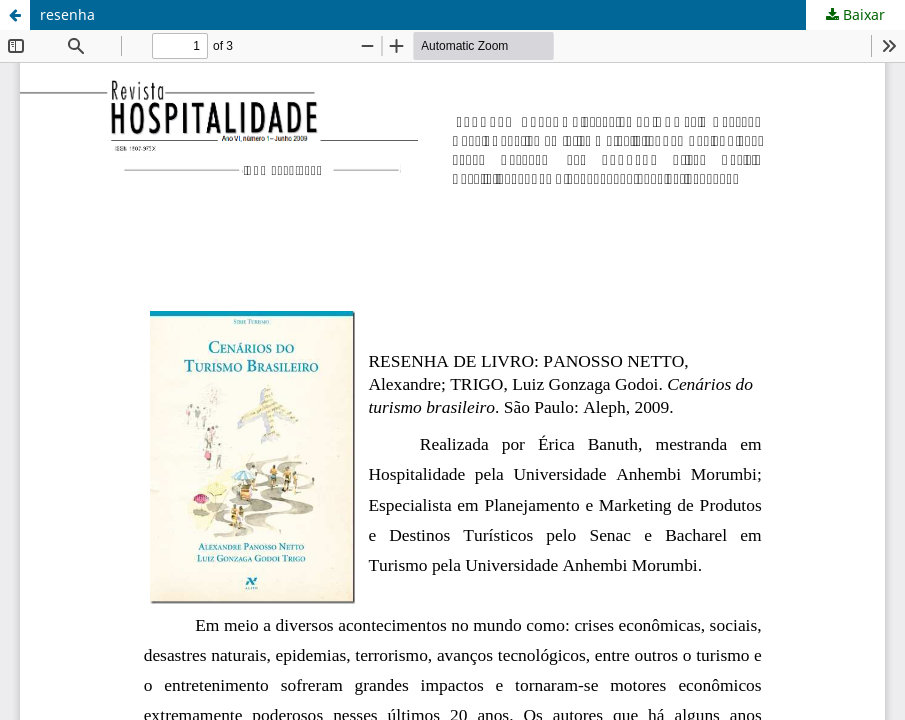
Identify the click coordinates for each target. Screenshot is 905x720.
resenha (67, 14)
